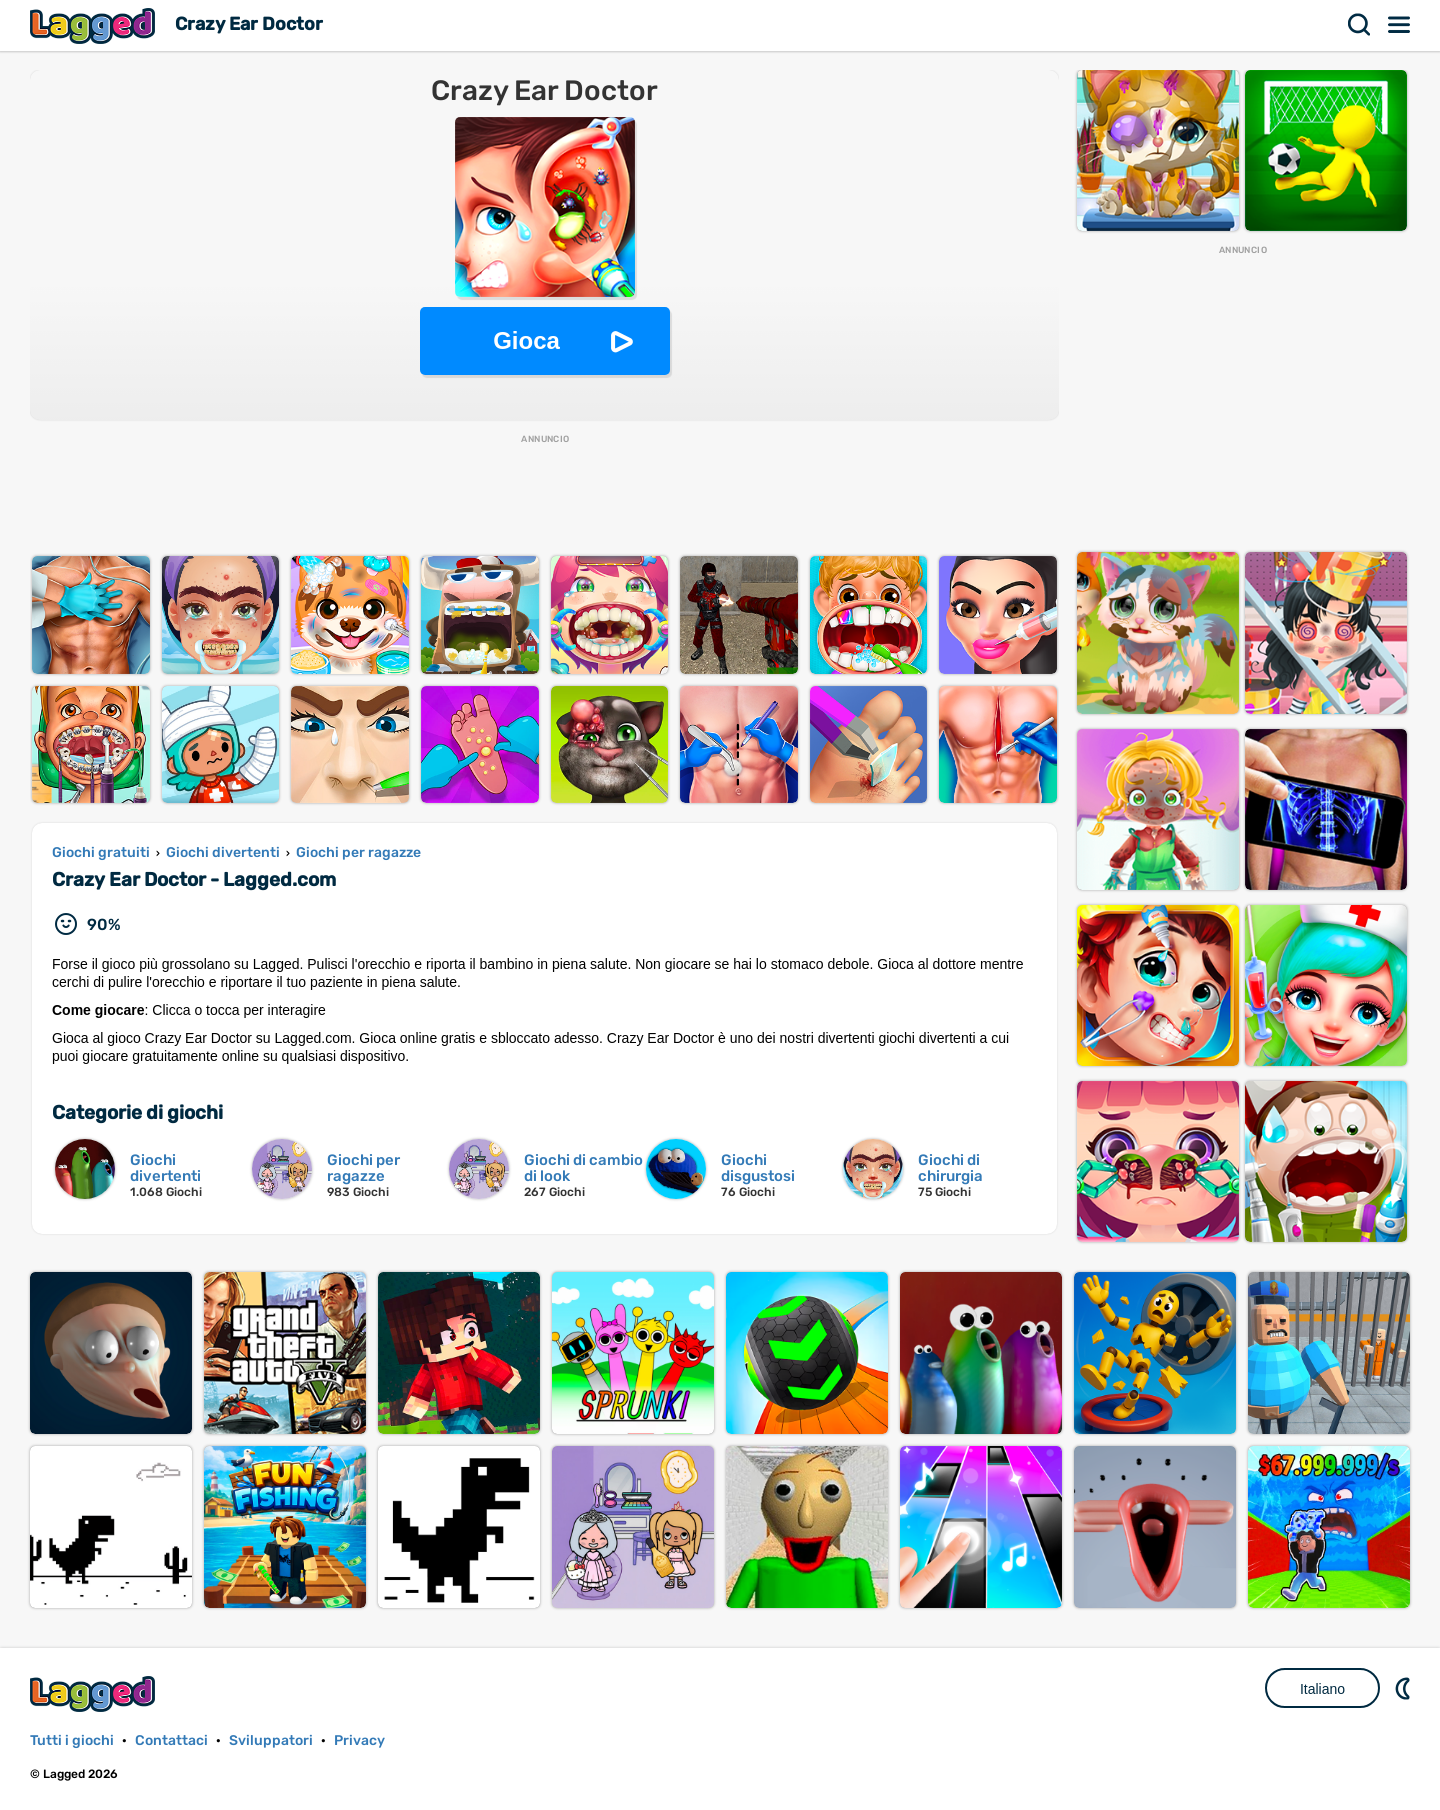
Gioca (526, 340)
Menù (1400, 25)
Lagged (95, 25)
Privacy (359, 1740)
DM (1405, 1688)
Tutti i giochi (72, 1740)
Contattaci (171, 1740)
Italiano (1322, 1689)
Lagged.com (95, 1693)
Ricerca (1360, 25)
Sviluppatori (271, 1740)
